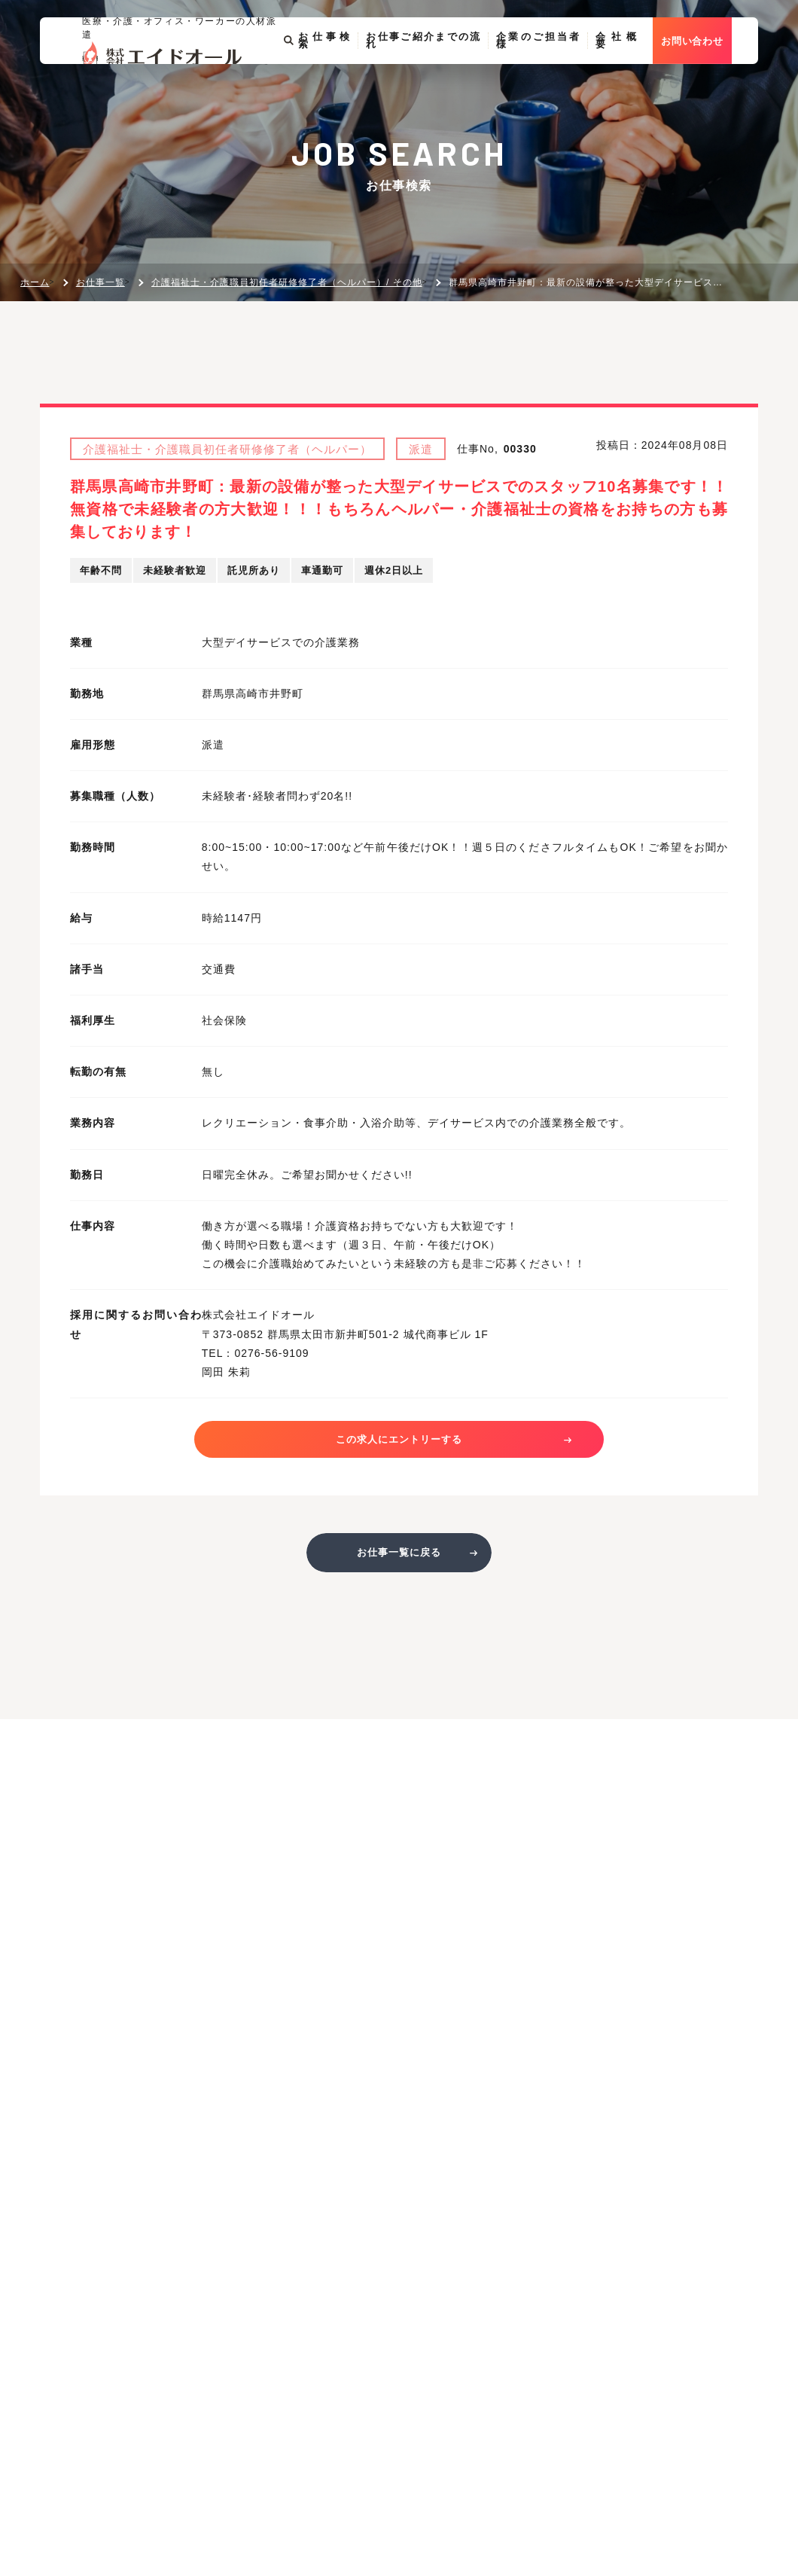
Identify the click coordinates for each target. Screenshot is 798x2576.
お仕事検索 (339, 81)
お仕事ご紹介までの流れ (446, 81)
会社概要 (641, 81)
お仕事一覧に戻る (399, 1560)
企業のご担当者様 (562, 81)
